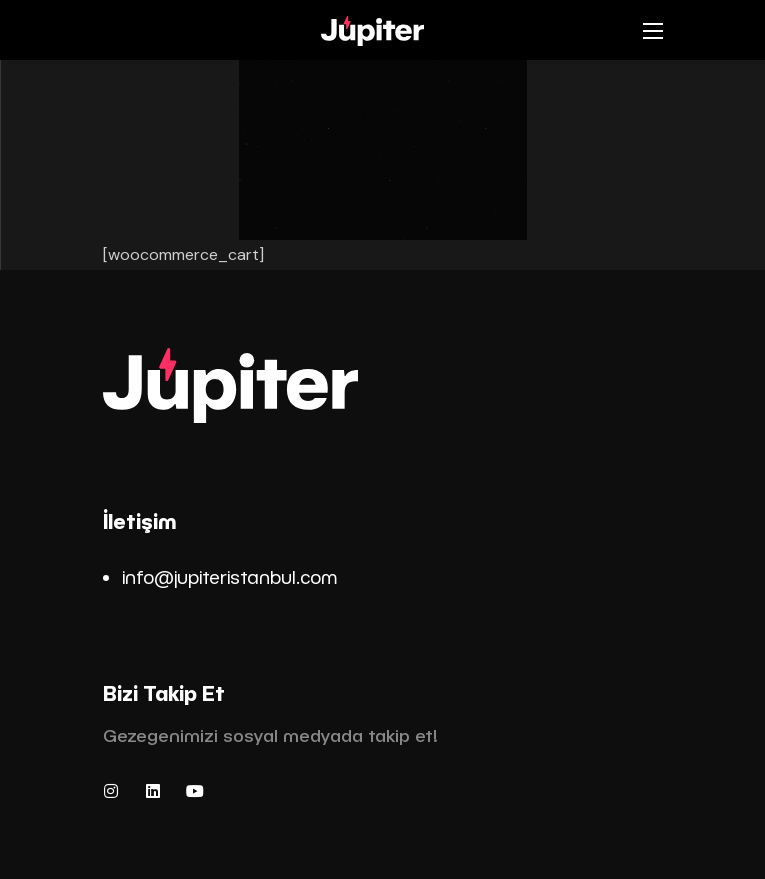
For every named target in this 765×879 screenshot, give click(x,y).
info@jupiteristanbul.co (221, 576)
